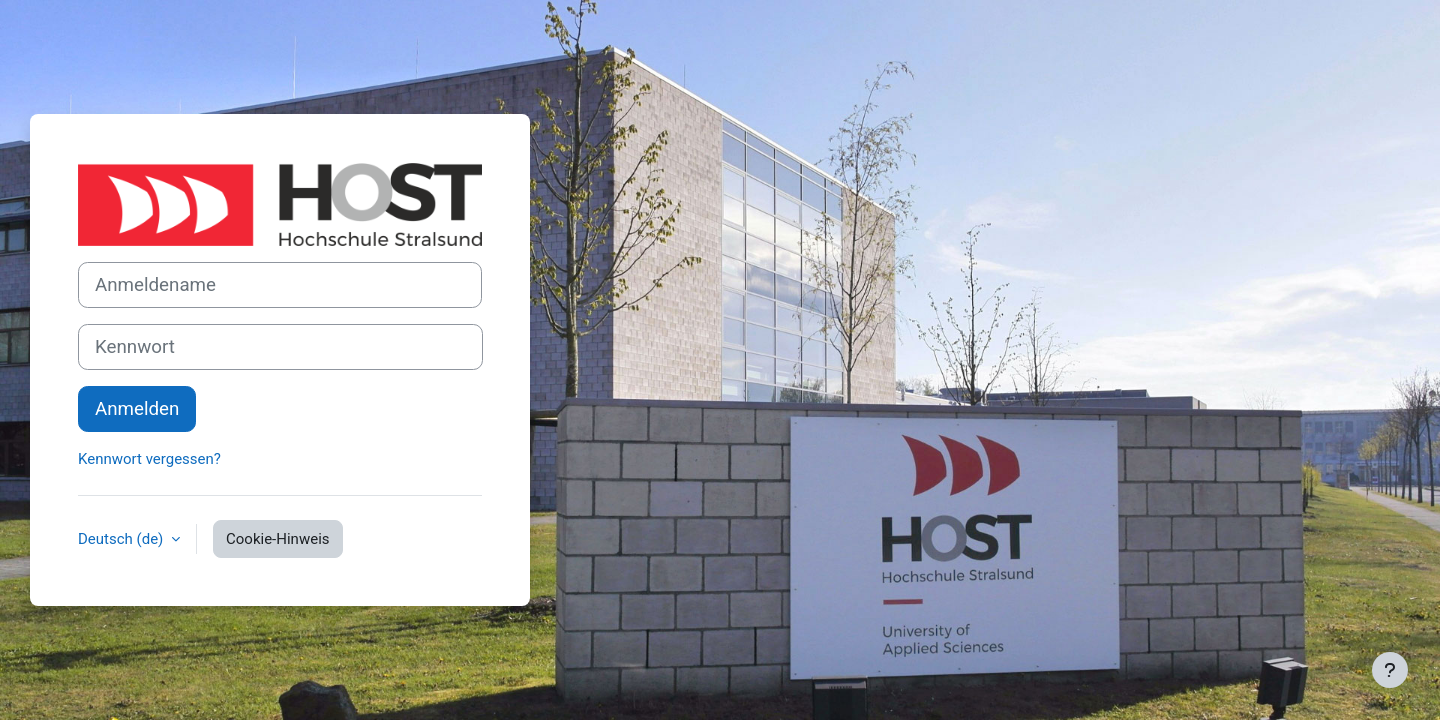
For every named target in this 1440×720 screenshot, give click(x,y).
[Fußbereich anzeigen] (1390, 670)
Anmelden (137, 409)
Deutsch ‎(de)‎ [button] (122, 539)
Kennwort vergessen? (149, 459)
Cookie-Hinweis (277, 539)
